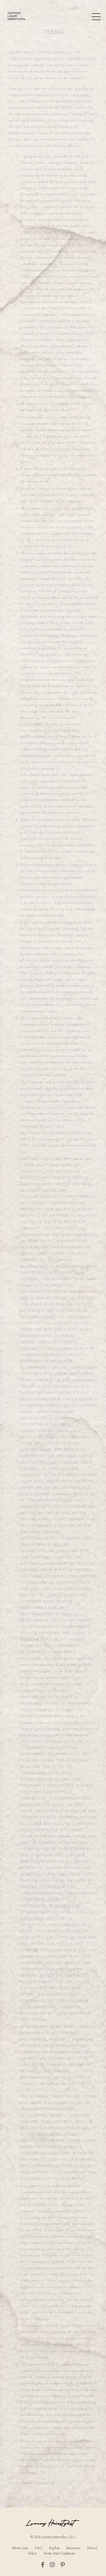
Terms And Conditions (59, 2553)
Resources (73, 2548)
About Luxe (20, 2548)
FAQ (38, 2548)
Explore (54, 2548)
